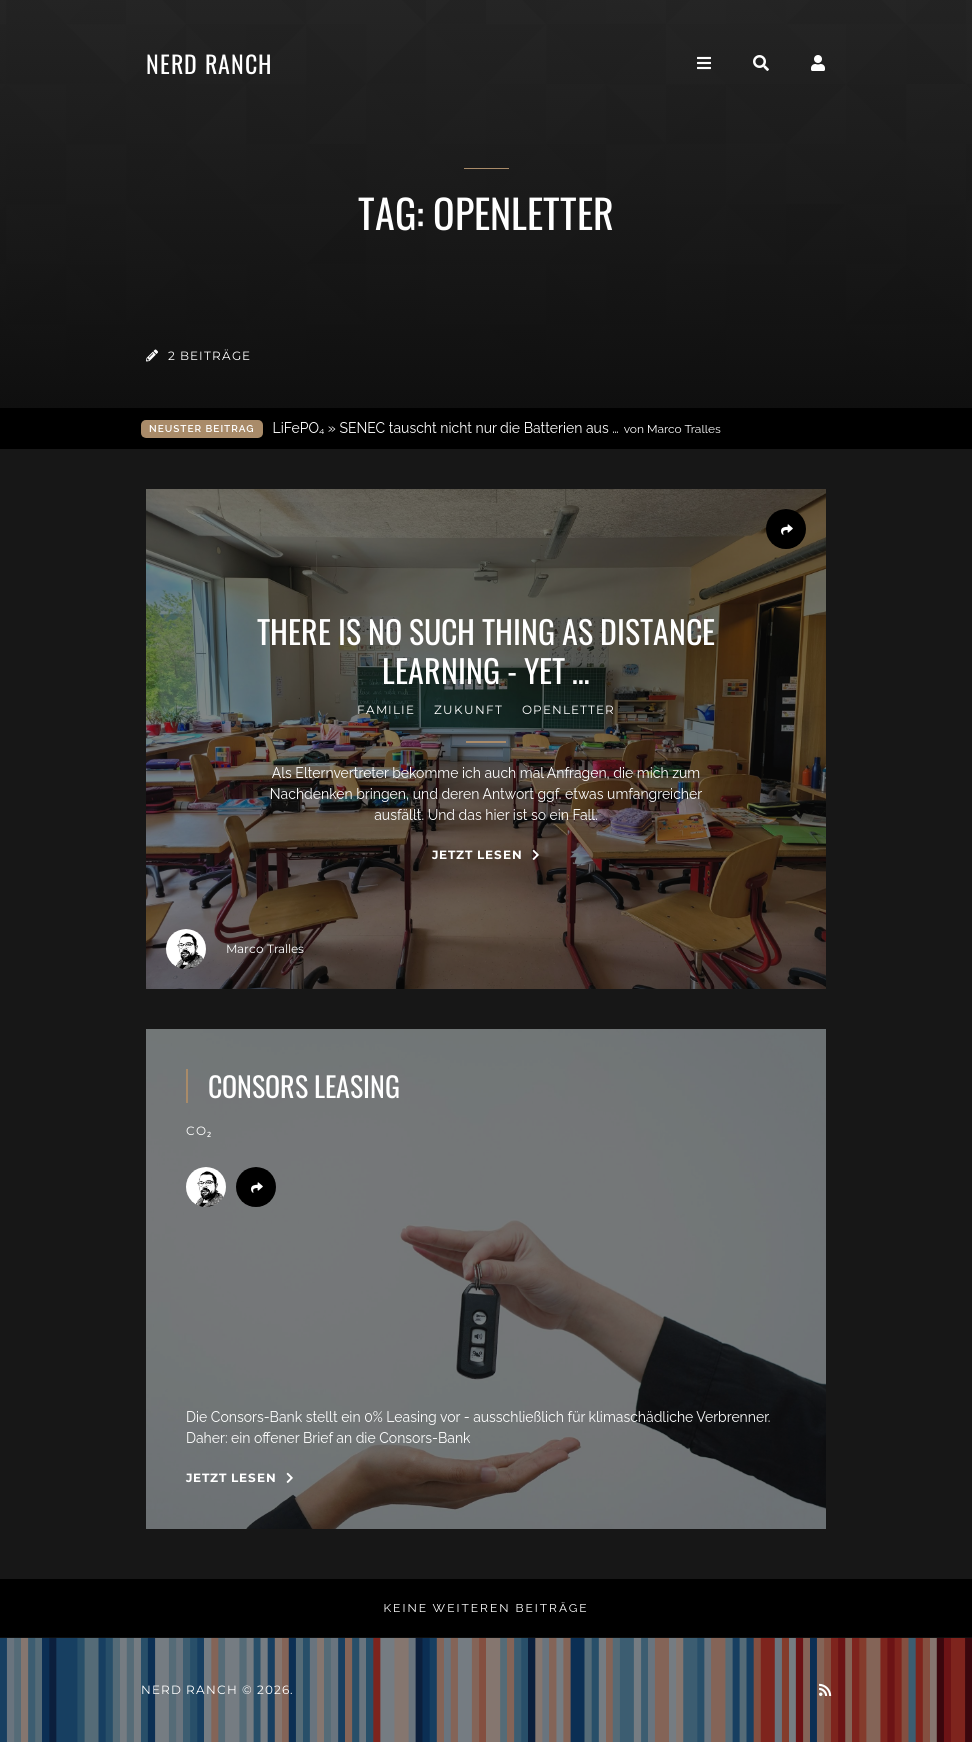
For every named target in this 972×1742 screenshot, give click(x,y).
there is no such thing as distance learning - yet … (486, 650)
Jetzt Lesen (486, 854)
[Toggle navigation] (704, 63)
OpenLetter (568, 709)
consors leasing (304, 1086)
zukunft (468, 709)
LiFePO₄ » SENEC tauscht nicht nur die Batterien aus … (497, 428)
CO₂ (199, 1130)
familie (386, 709)
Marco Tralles (235, 949)
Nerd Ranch (209, 63)
